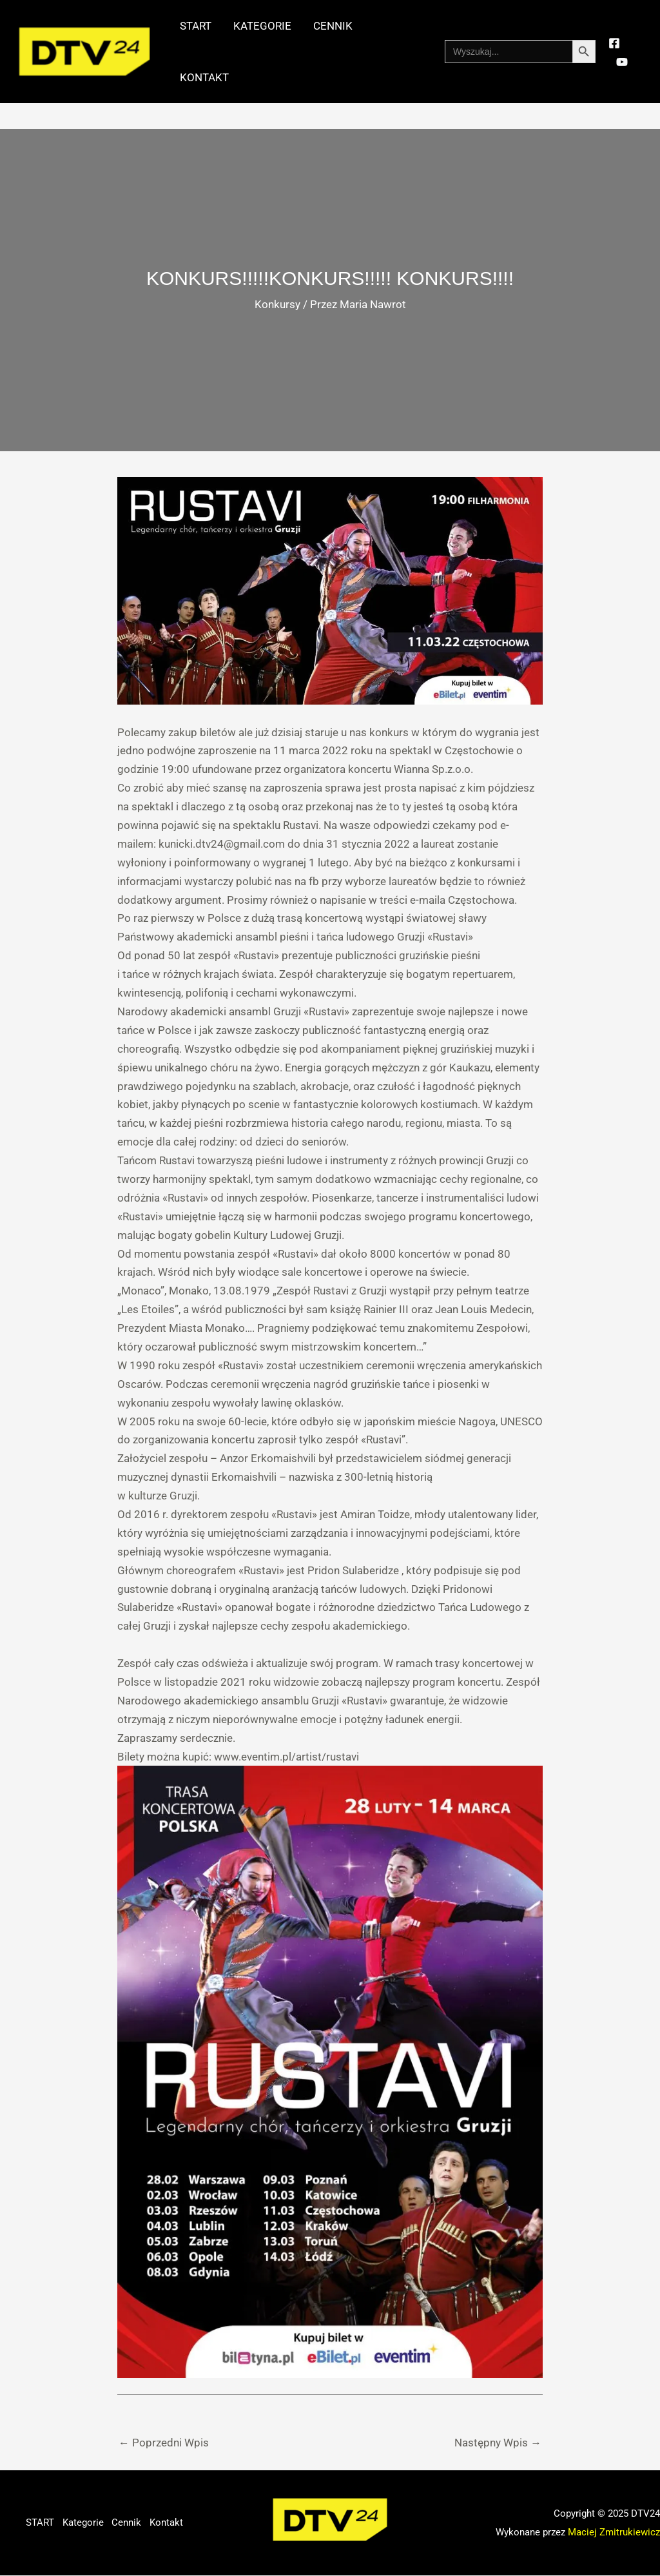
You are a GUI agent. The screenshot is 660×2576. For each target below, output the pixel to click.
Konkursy (277, 304)
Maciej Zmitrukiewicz (614, 2532)
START (195, 25)
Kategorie (262, 25)
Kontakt (204, 77)
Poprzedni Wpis (164, 2442)
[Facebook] (614, 43)
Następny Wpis (497, 2442)
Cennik (333, 25)
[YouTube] (622, 62)
